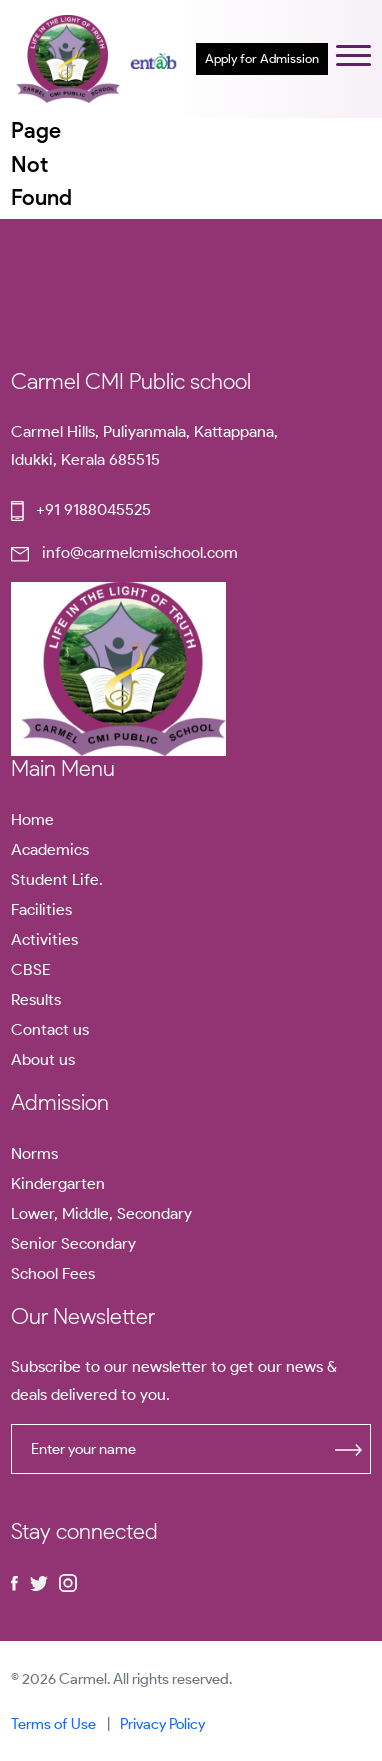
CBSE (31, 969)
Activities (44, 939)
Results (36, 999)
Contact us (50, 1029)
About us (43, 1059)
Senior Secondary (73, 1243)
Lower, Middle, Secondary (101, 1213)
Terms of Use (53, 1724)
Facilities (41, 909)
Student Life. (57, 879)
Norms (34, 1153)
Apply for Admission (262, 58)
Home (32, 819)
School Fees (53, 1273)
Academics (50, 849)
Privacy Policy (162, 1724)
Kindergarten (58, 1183)
